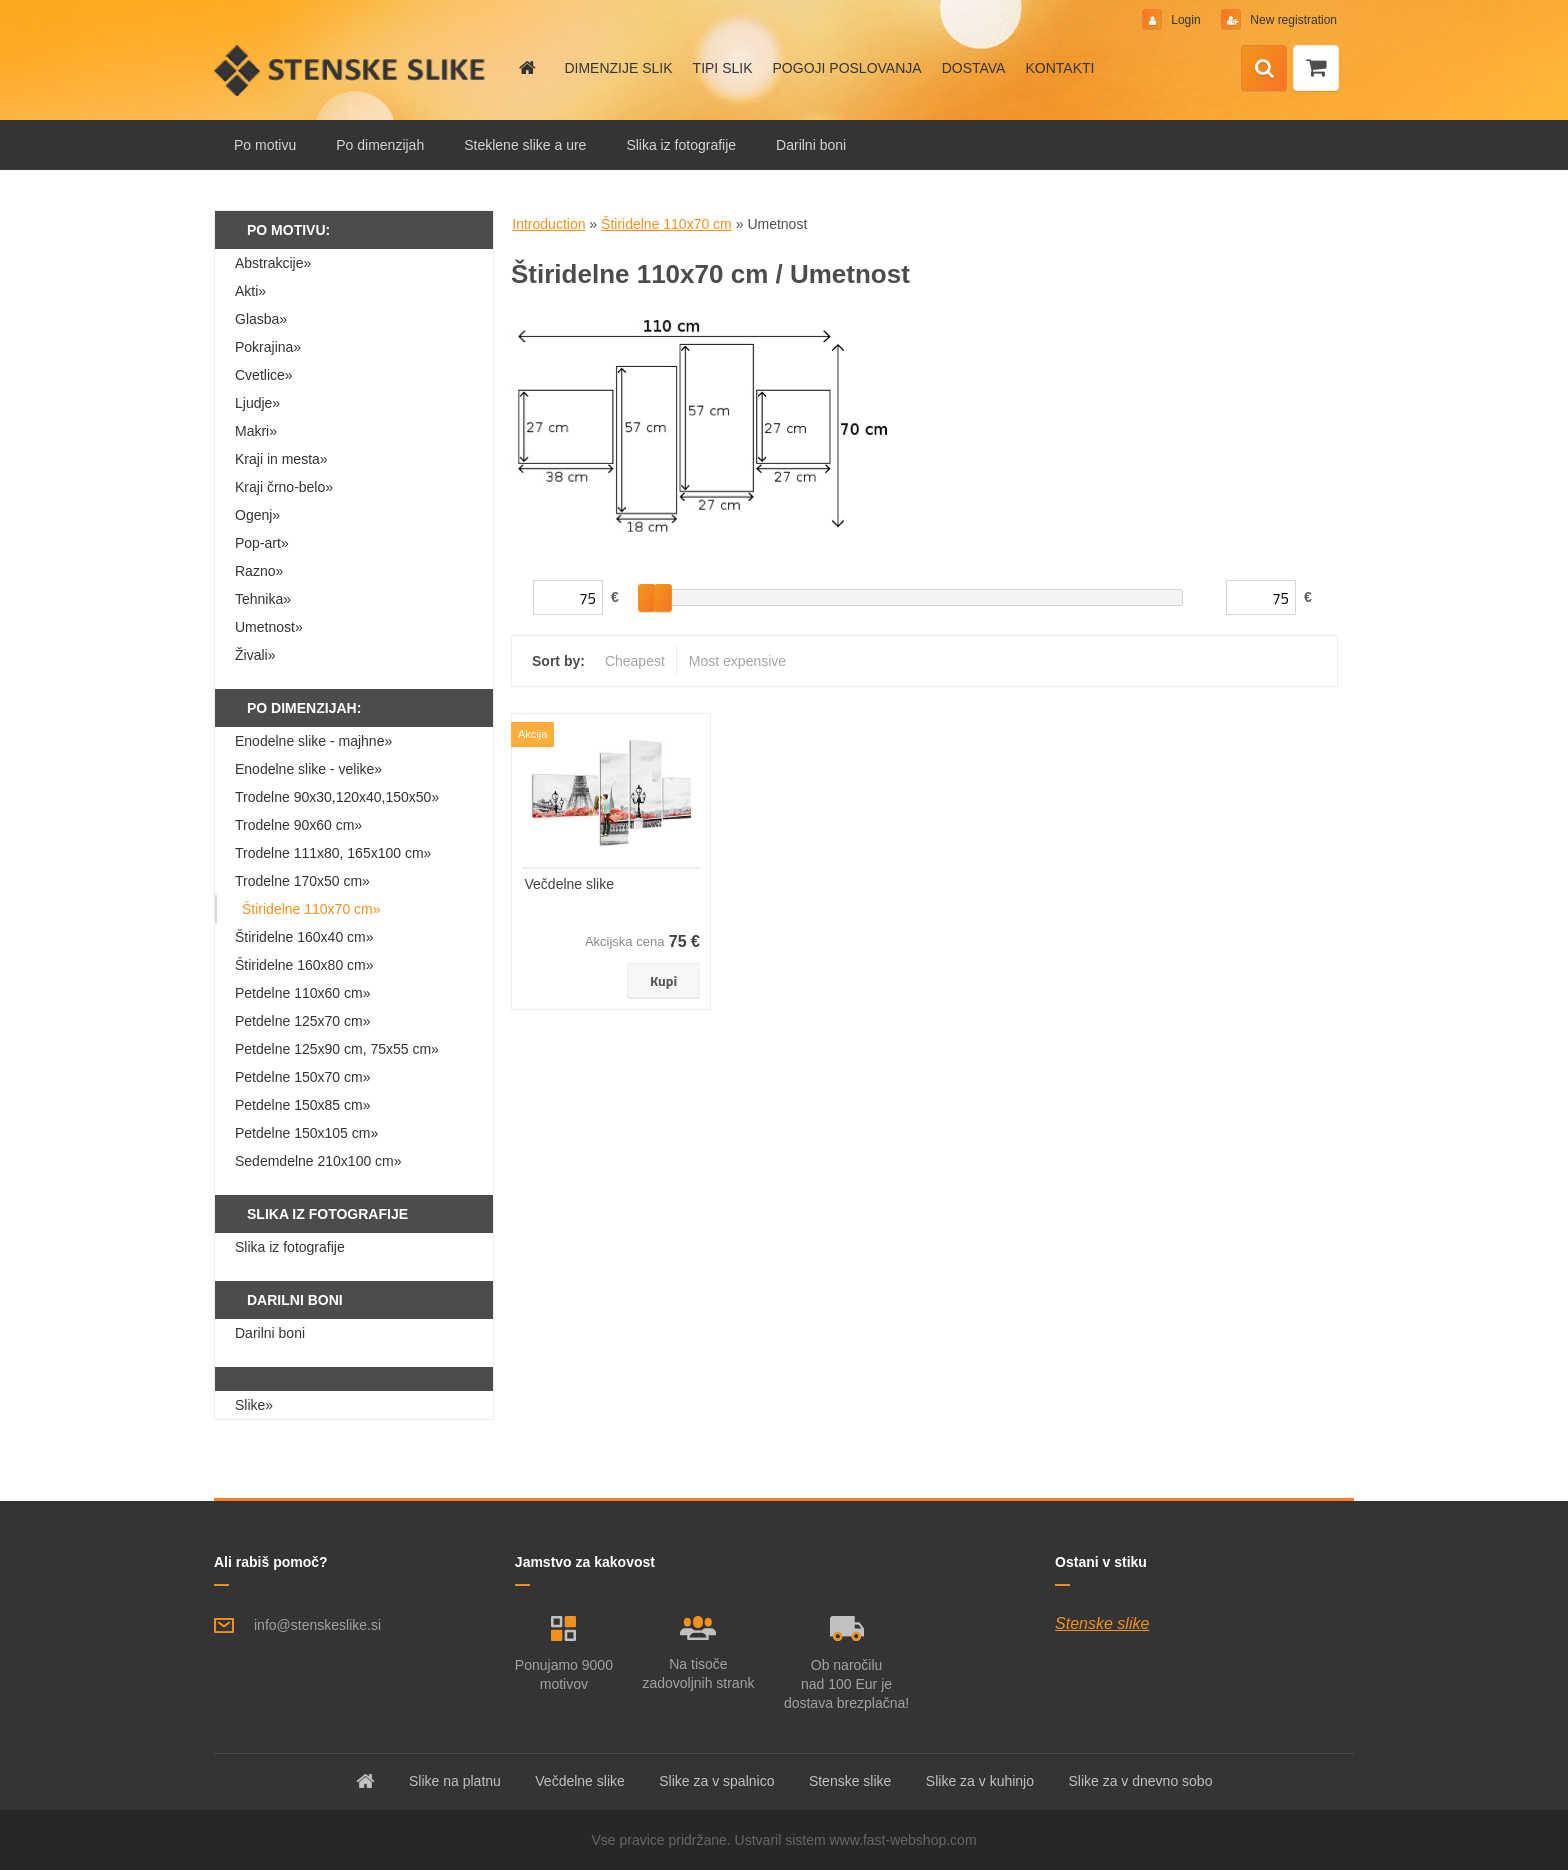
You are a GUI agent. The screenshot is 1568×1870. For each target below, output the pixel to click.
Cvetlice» (264, 375)
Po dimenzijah (380, 145)
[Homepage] (526, 68)
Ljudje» (257, 403)
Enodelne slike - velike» (308, 769)
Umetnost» (269, 627)
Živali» (255, 655)
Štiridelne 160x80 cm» (304, 965)
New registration (1292, 20)
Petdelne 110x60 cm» (302, 993)
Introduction (548, 224)
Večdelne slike (570, 884)
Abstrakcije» (273, 263)
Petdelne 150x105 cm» (306, 1133)
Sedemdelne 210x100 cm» (318, 1161)
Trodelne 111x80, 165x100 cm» (333, 853)
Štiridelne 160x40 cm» (304, 937)
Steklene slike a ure (525, 145)
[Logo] (351, 70)
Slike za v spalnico (716, 1781)
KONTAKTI (1059, 68)
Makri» (256, 431)
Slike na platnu (455, 1781)
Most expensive (737, 661)
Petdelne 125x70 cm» (302, 1021)
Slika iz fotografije (681, 145)
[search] (1264, 69)
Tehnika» (263, 599)
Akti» (250, 291)
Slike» (254, 1405)
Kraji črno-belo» (284, 487)
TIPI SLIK (723, 68)
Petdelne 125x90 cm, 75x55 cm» (337, 1049)
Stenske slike (1102, 1623)
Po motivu (265, 145)
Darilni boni (811, 145)
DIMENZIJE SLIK (618, 68)
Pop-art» (262, 543)
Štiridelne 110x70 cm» (311, 909)
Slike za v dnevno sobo (1140, 1781)
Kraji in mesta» (281, 459)
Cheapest (635, 661)
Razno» (259, 571)
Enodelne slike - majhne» (313, 741)
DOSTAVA (974, 68)
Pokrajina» (268, 347)
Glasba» (261, 319)
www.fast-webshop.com (903, 1840)
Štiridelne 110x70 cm (666, 224)
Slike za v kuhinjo (980, 1781)
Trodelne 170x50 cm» (302, 881)
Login (1186, 20)
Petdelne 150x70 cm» (302, 1077)
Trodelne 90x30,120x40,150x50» (337, 797)
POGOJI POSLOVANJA (847, 68)
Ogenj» (257, 515)
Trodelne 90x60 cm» (298, 825)
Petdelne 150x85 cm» (302, 1105)
